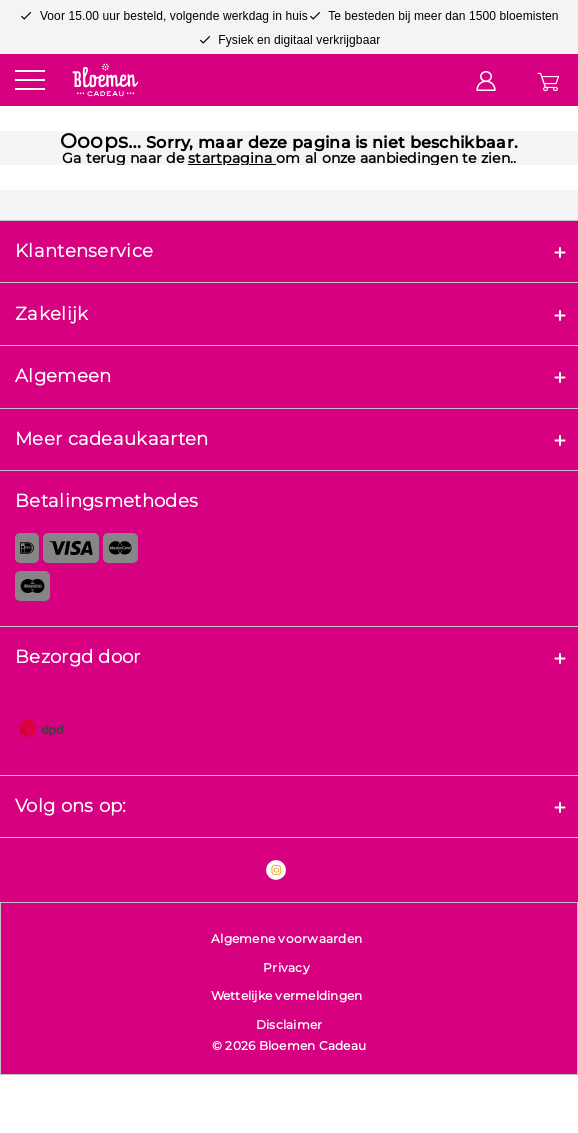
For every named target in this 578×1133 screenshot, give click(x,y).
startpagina (232, 158)
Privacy (286, 967)
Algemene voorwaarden (286, 938)
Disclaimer (289, 1024)
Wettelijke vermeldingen (287, 995)
